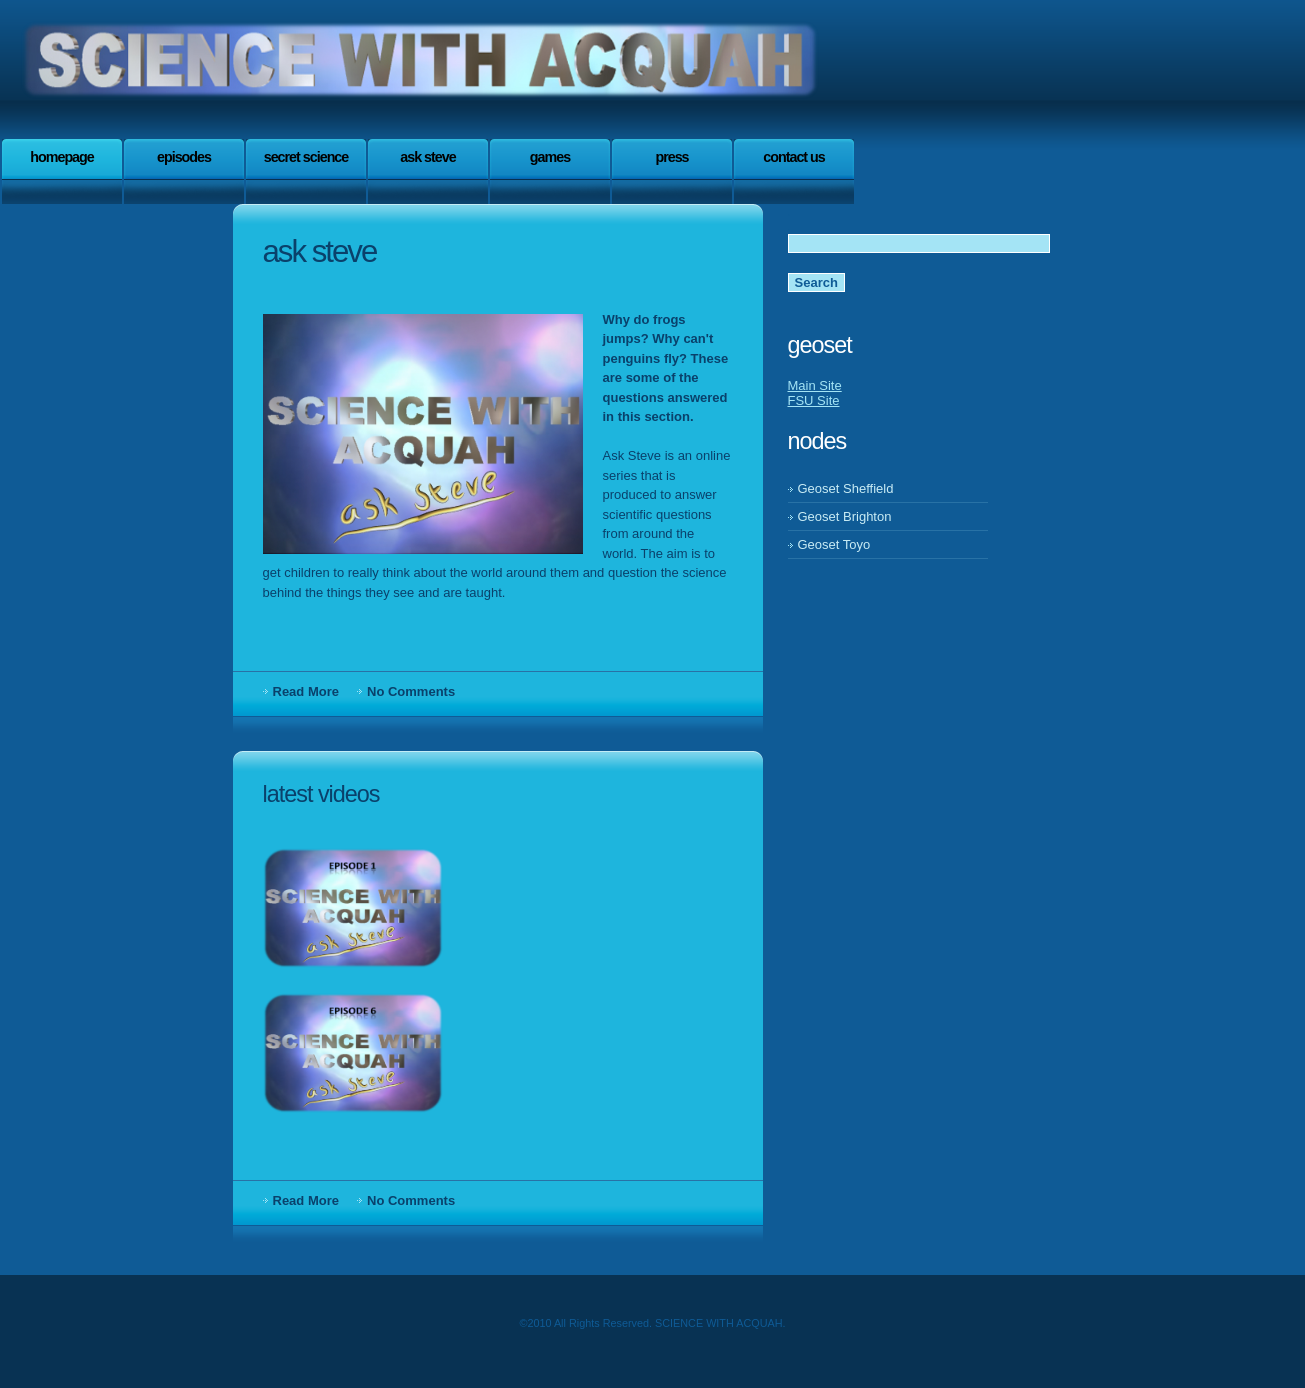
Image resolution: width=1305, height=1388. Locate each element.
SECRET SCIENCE (306, 157)
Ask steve (427, 157)
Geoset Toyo (834, 544)
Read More (306, 691)
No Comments (411, 691)
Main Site (815, 385)
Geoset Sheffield (846, 488)
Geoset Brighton (845, 516)
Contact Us (794, 157)
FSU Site (814, 400)
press (671, 157)
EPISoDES (184, 157)
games (550, 157)
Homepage (62, 157)
